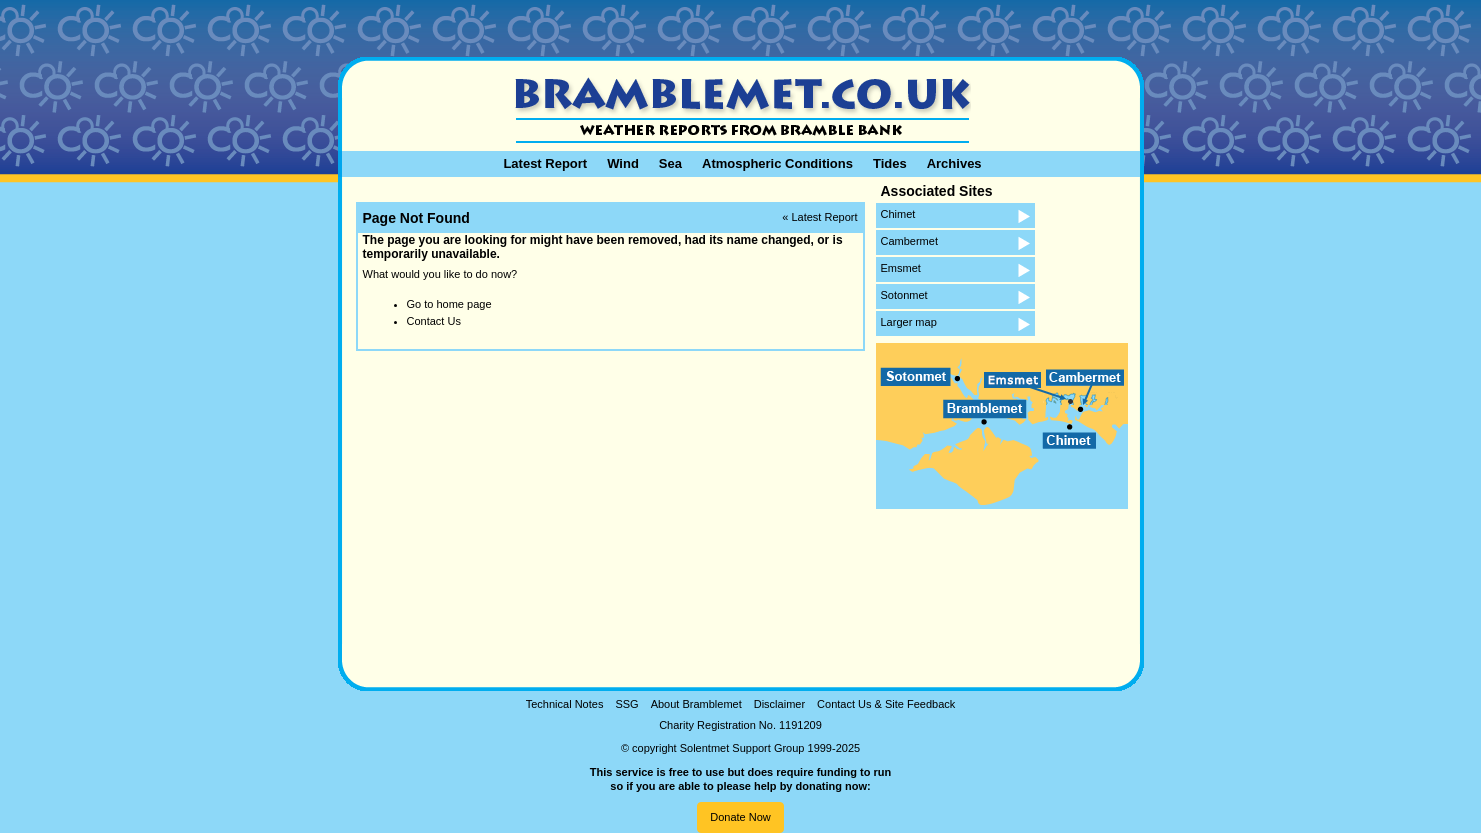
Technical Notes (565, 704)
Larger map (909, 322)
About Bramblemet (696, 704)
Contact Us (434, 321)
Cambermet (909, 241)
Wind (623, 163)
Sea (670, 163)
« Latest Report (819, 217)
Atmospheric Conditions (777, 163)
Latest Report (545, 163)
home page (463, 304)
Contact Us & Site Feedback (886, 704)
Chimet (898, 214)
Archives (954, 163)
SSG (626, 704)
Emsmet (901, 268)
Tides (890, 163)
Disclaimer (779, 704)
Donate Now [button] (740, 817)
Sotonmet (904, 295)
